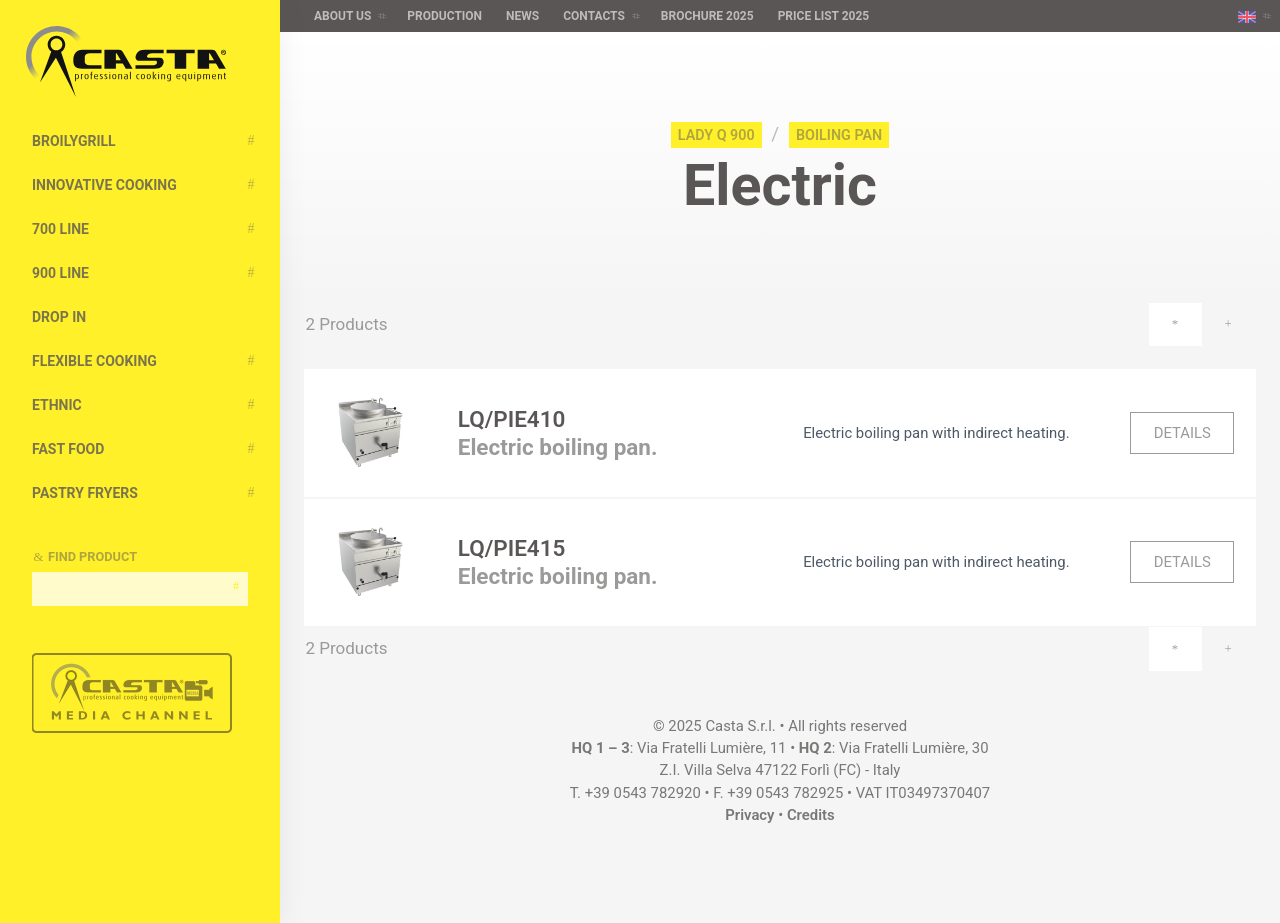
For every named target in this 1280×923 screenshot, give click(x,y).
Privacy (749, 815)
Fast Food (68, 449)
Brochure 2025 (707, 16)
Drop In (59, 317)
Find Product (92, 556)
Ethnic (57, 405)
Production (444, 16)
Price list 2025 (824, 16)
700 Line (60, 229)
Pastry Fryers (85, 493)
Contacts (594, 16)
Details (1182, 433)
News (522, 16)
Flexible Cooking (94, 361)
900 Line (60, 273)
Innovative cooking (104, 185)
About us (342, 16)
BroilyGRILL (74, 141)
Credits (811, 815)
